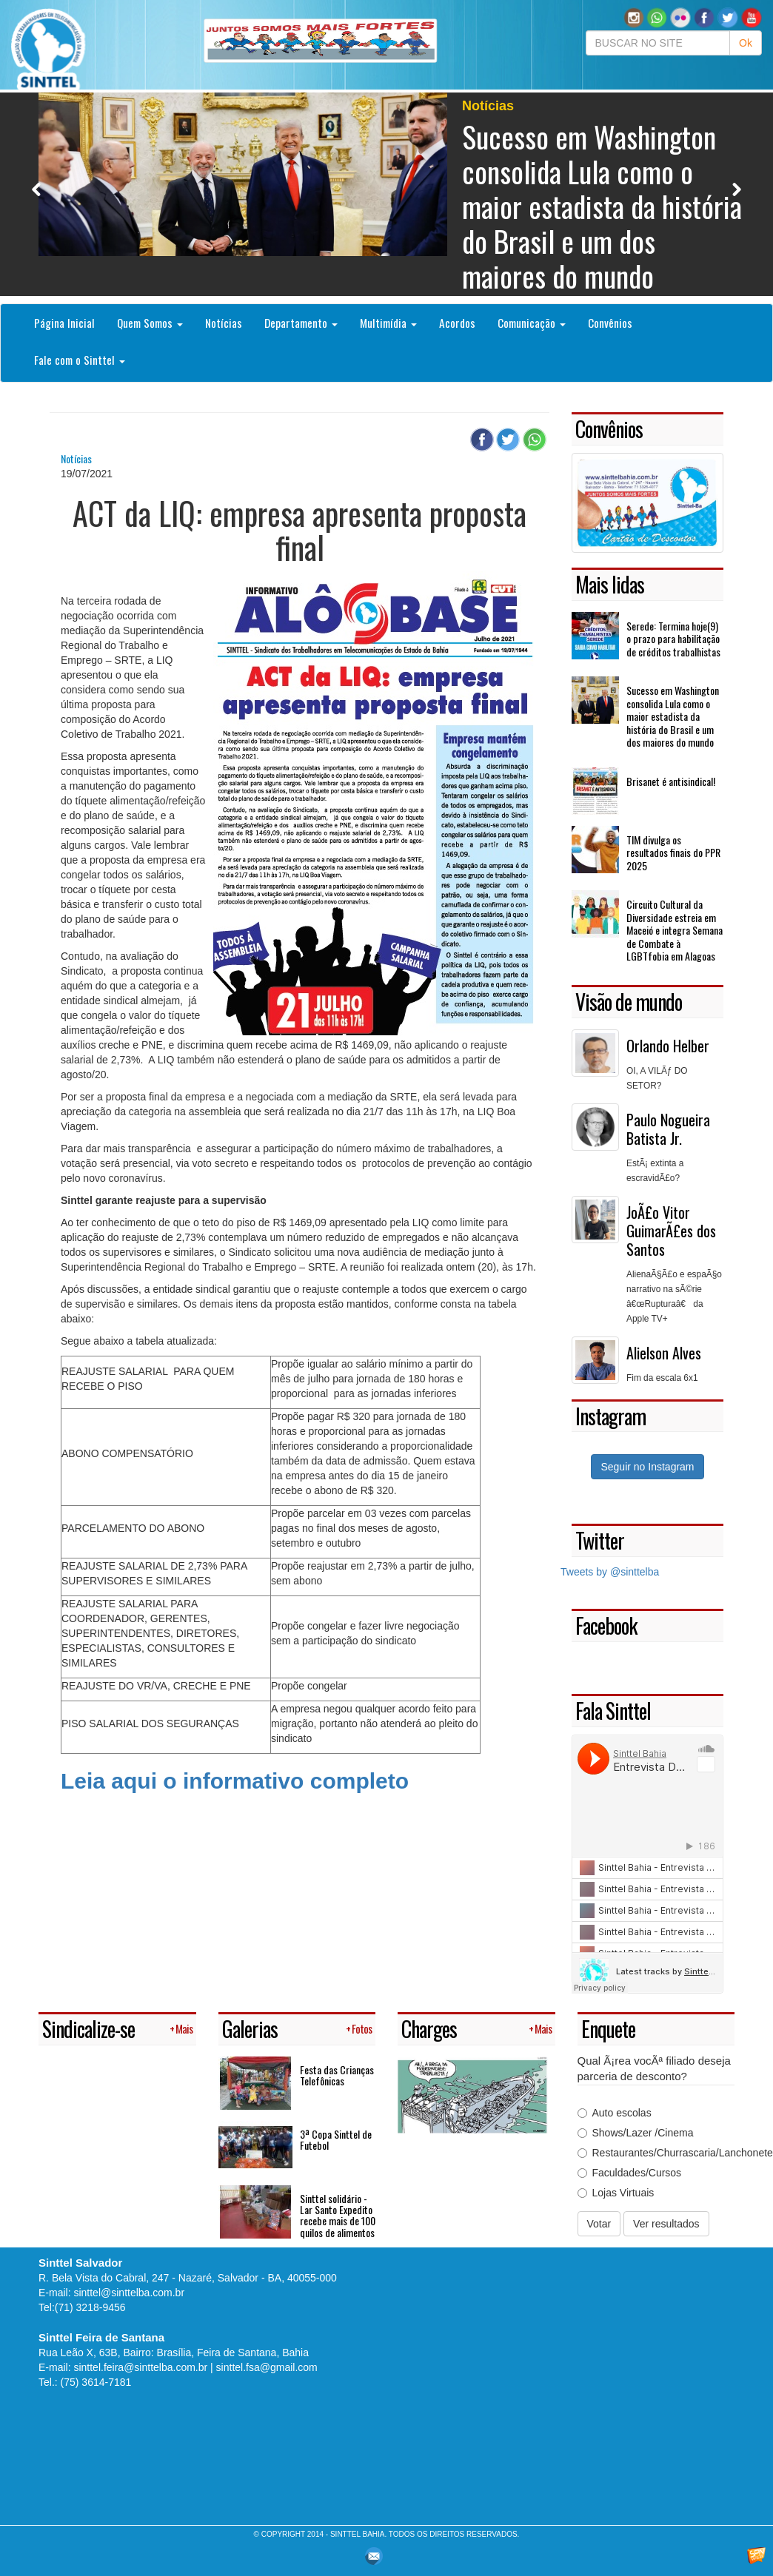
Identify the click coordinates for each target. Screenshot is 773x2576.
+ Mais (181, 2028)
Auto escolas (615, 2113)
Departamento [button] (301, 323)
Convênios (610, 323)
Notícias (223, 323)
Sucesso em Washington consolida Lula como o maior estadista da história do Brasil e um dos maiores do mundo (602, 206)
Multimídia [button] (388, 323)
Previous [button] (36, 189)
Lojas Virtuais (616, 2193)
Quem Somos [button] (150, 323)
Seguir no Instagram (647, 1467)
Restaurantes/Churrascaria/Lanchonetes (656, 2153)
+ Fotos (359, 2028)
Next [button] (736, 189)
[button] (656, 17)
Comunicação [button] (532, 323)
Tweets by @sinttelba (609, 1572)
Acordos (457, 323)
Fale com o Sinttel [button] (79, 360)
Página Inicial (64, 323)
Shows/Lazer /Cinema (636, 2133)
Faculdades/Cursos (630, 2173)
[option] (386, 194)
